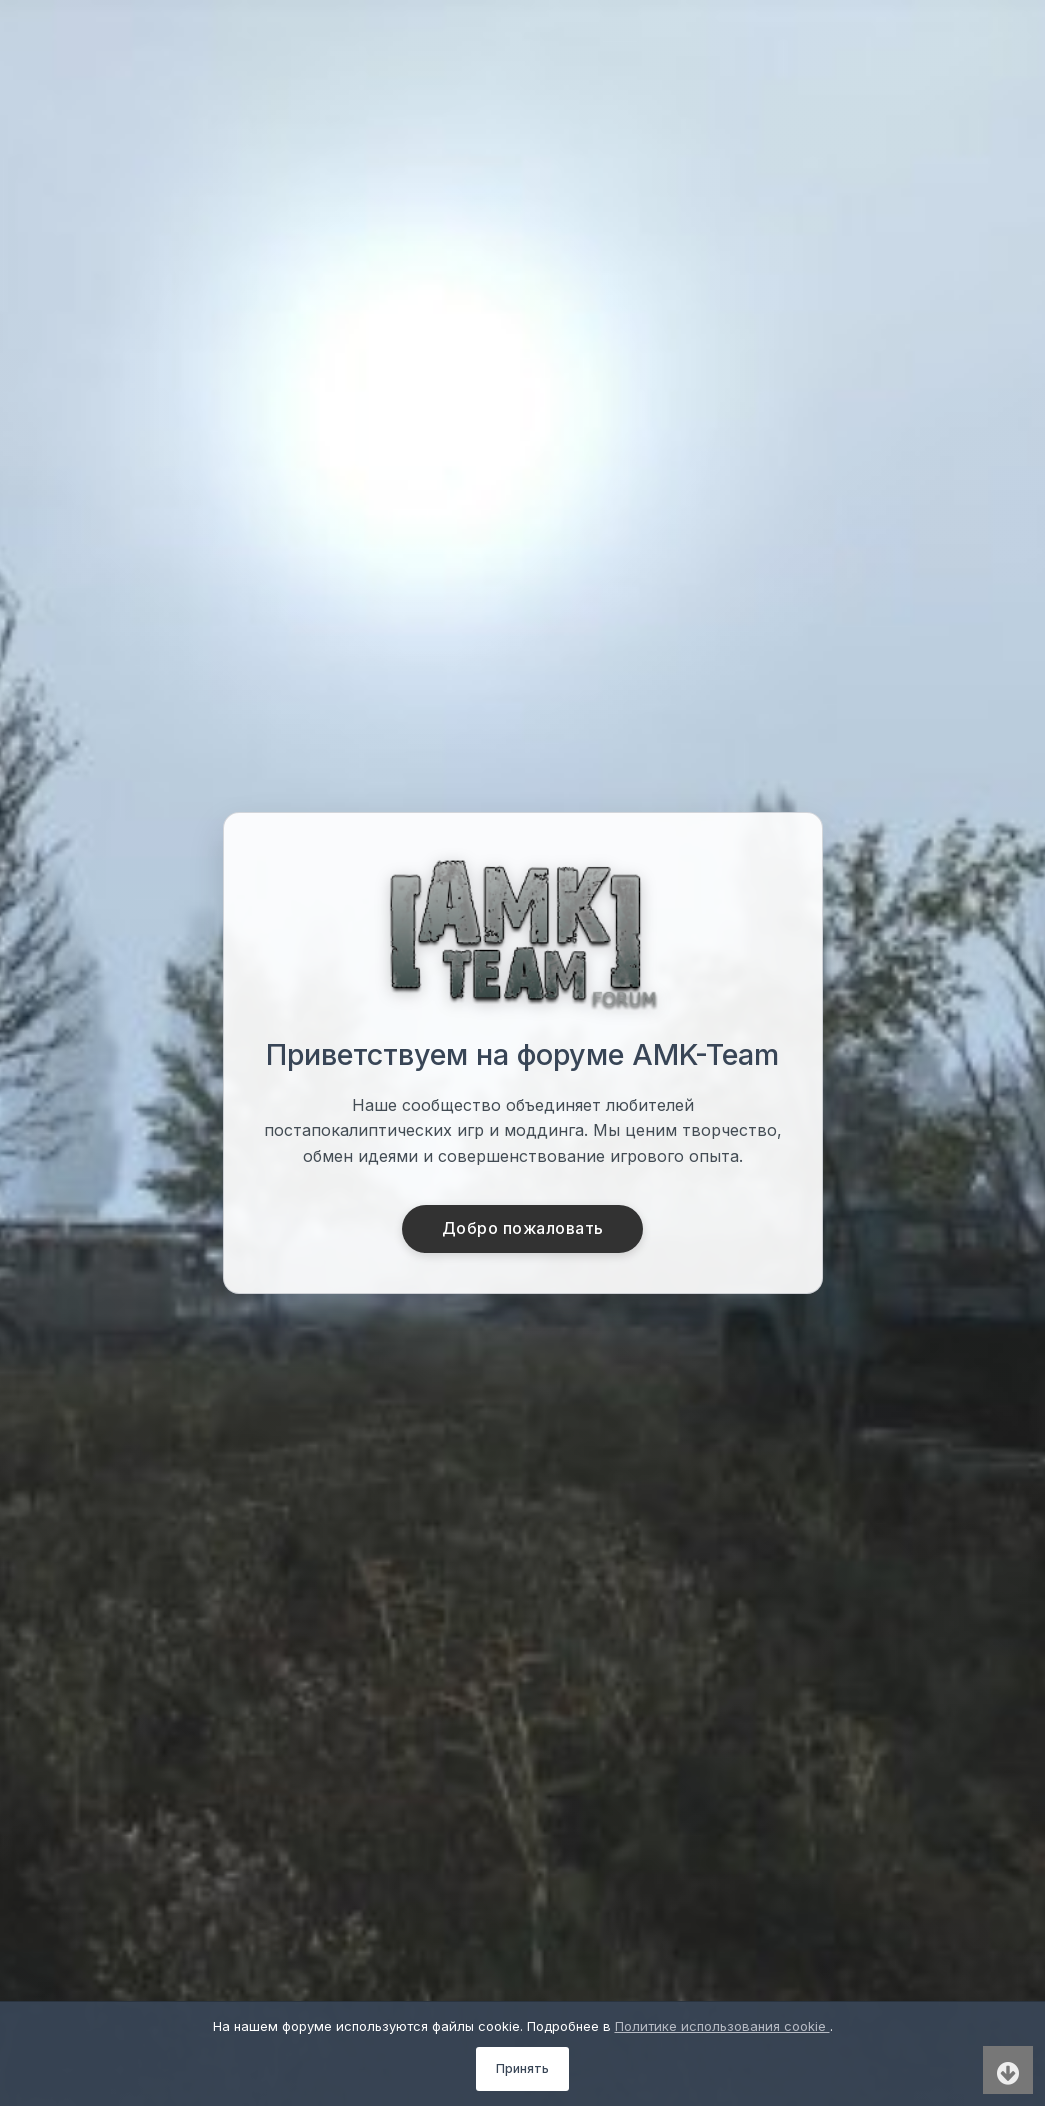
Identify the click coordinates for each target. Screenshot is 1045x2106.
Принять (522, 2068)
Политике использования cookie (722, 2026)
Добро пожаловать (522, 1229)
